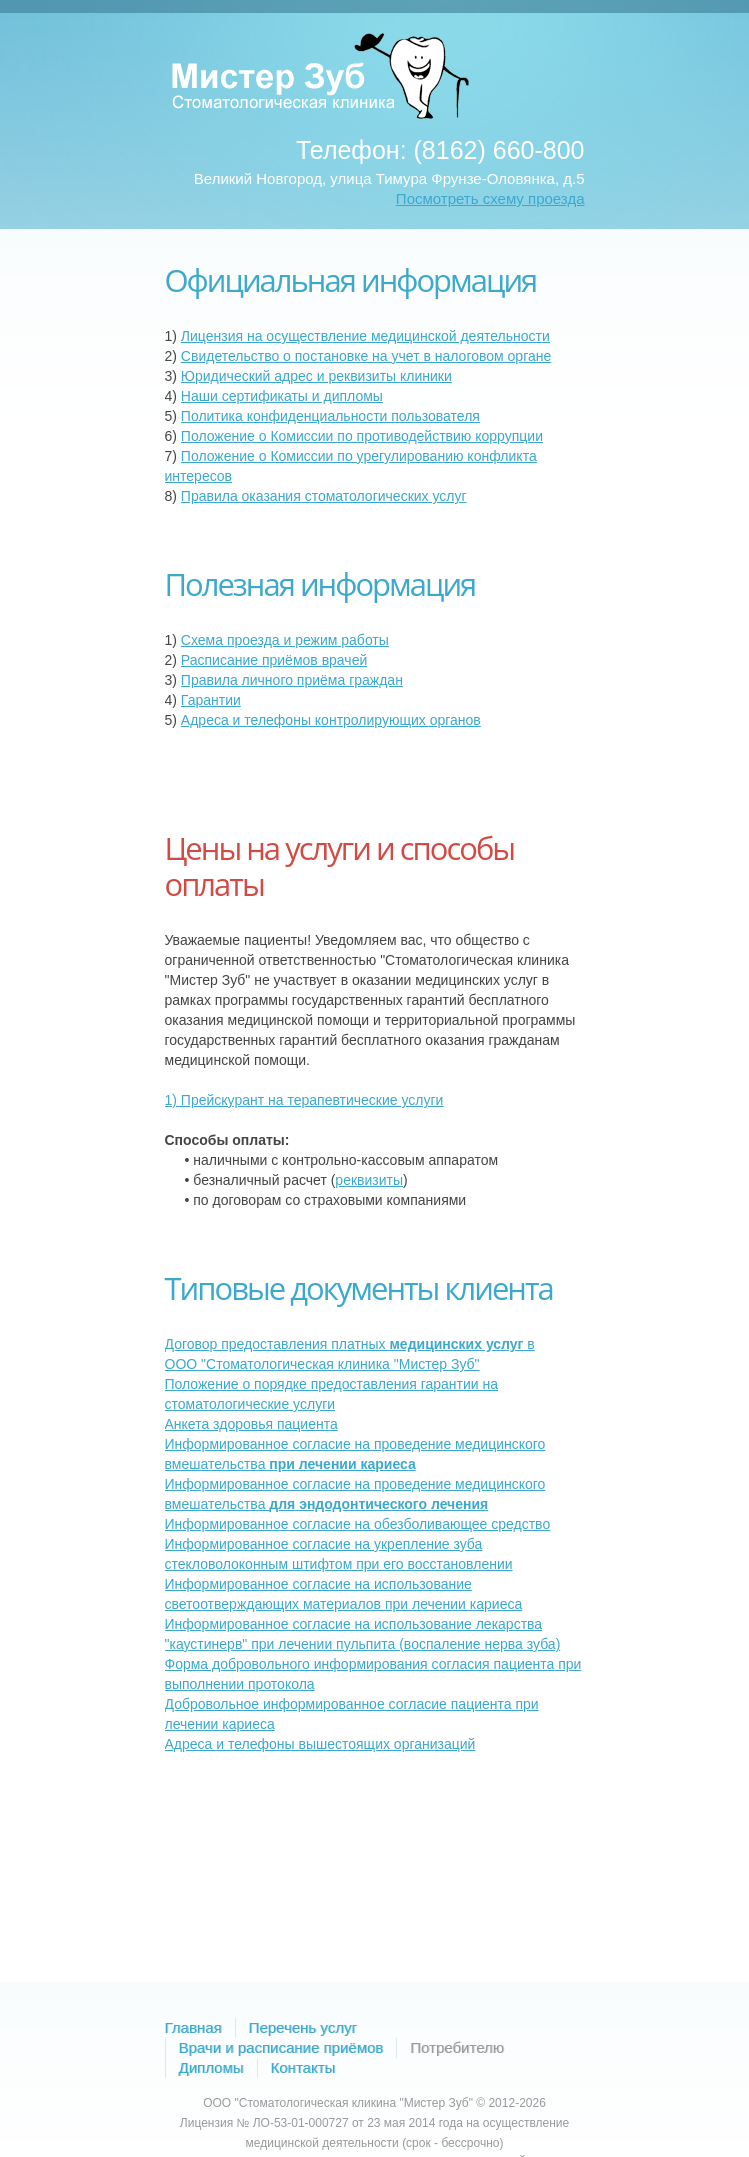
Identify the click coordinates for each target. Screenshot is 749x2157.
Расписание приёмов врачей (274, 660)
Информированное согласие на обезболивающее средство (358, 1524)
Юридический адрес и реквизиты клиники (316, 376)
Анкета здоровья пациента (251, 1424)
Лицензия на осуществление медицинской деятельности (365, 336)
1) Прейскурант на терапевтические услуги (304, 1100)
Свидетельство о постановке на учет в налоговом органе (366, 356)
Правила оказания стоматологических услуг (324, 496)
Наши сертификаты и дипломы (282, 396)
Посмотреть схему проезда (490, 198)
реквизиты (369, 1180)
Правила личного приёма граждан (292, 680)
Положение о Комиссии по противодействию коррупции (362, 436)
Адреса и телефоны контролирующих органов (331, 720)
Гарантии (211, 700)
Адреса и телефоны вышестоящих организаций (320, 1744)
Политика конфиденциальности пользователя (330, 416)
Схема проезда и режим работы (285, 640)
